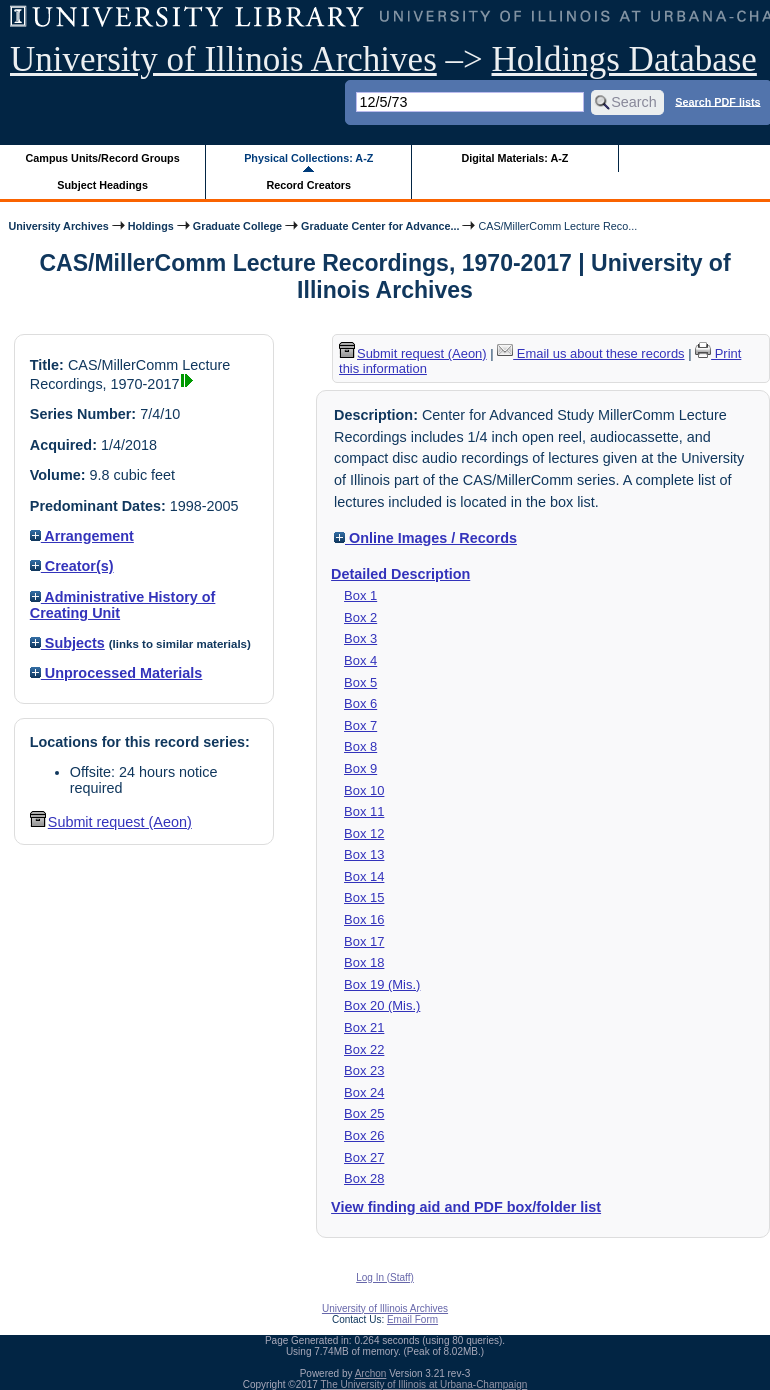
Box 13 (364, 854)
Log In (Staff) (385, 1277)
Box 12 (364, 833)
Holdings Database (624, 59)
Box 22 (364, 1049)
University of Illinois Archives (223, 59)
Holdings (151, 226)
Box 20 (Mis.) (382, 1005)
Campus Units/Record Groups (103, 158)
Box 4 (360, 660)
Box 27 (364, 1157)
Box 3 (360, 638)
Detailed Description (400, 574)
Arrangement (82, 536)
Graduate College (237, 226)
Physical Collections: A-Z (308, 158)
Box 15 (364, 897)
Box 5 (360, 682)
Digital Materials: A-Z (514, 158)
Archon (371, 1373)
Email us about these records (590, 353)
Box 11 (364, 811)
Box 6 (360, 703)
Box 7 (360, 725)
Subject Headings (102, 185)
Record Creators (308, 185)
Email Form (412, 1319)
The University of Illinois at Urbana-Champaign (424, 1384)
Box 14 (364, 876)
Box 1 (360, 595)
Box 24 (364, 1092)
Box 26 (364, 1135)
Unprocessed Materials (116, 673)
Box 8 (360, 746)
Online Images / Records (425, 538)
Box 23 (364, 1070)
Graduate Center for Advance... (380, 226)
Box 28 (364, 1178)
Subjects (67, 643)
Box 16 (364, 919)
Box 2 (360, 617)
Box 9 (360, 768)
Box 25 (364, 1113)
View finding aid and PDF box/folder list (466, 1207)
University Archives (58, 226)
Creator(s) (72, 566)
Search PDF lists (717, 101)
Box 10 (364, 790)
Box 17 (364, 941)
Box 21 (364, 1027)
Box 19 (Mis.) (382, 984)
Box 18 (364, 962)
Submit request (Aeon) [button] (111, 822)
